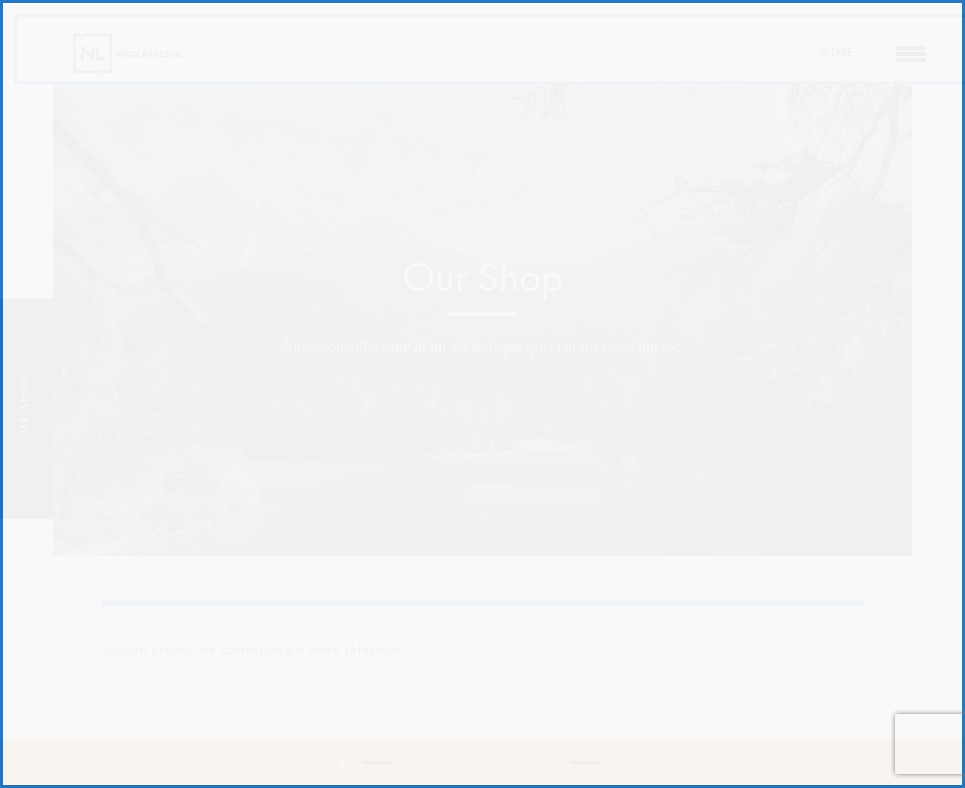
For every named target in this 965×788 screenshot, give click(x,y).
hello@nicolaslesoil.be (487, 762)
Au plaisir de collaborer (699, 762)
